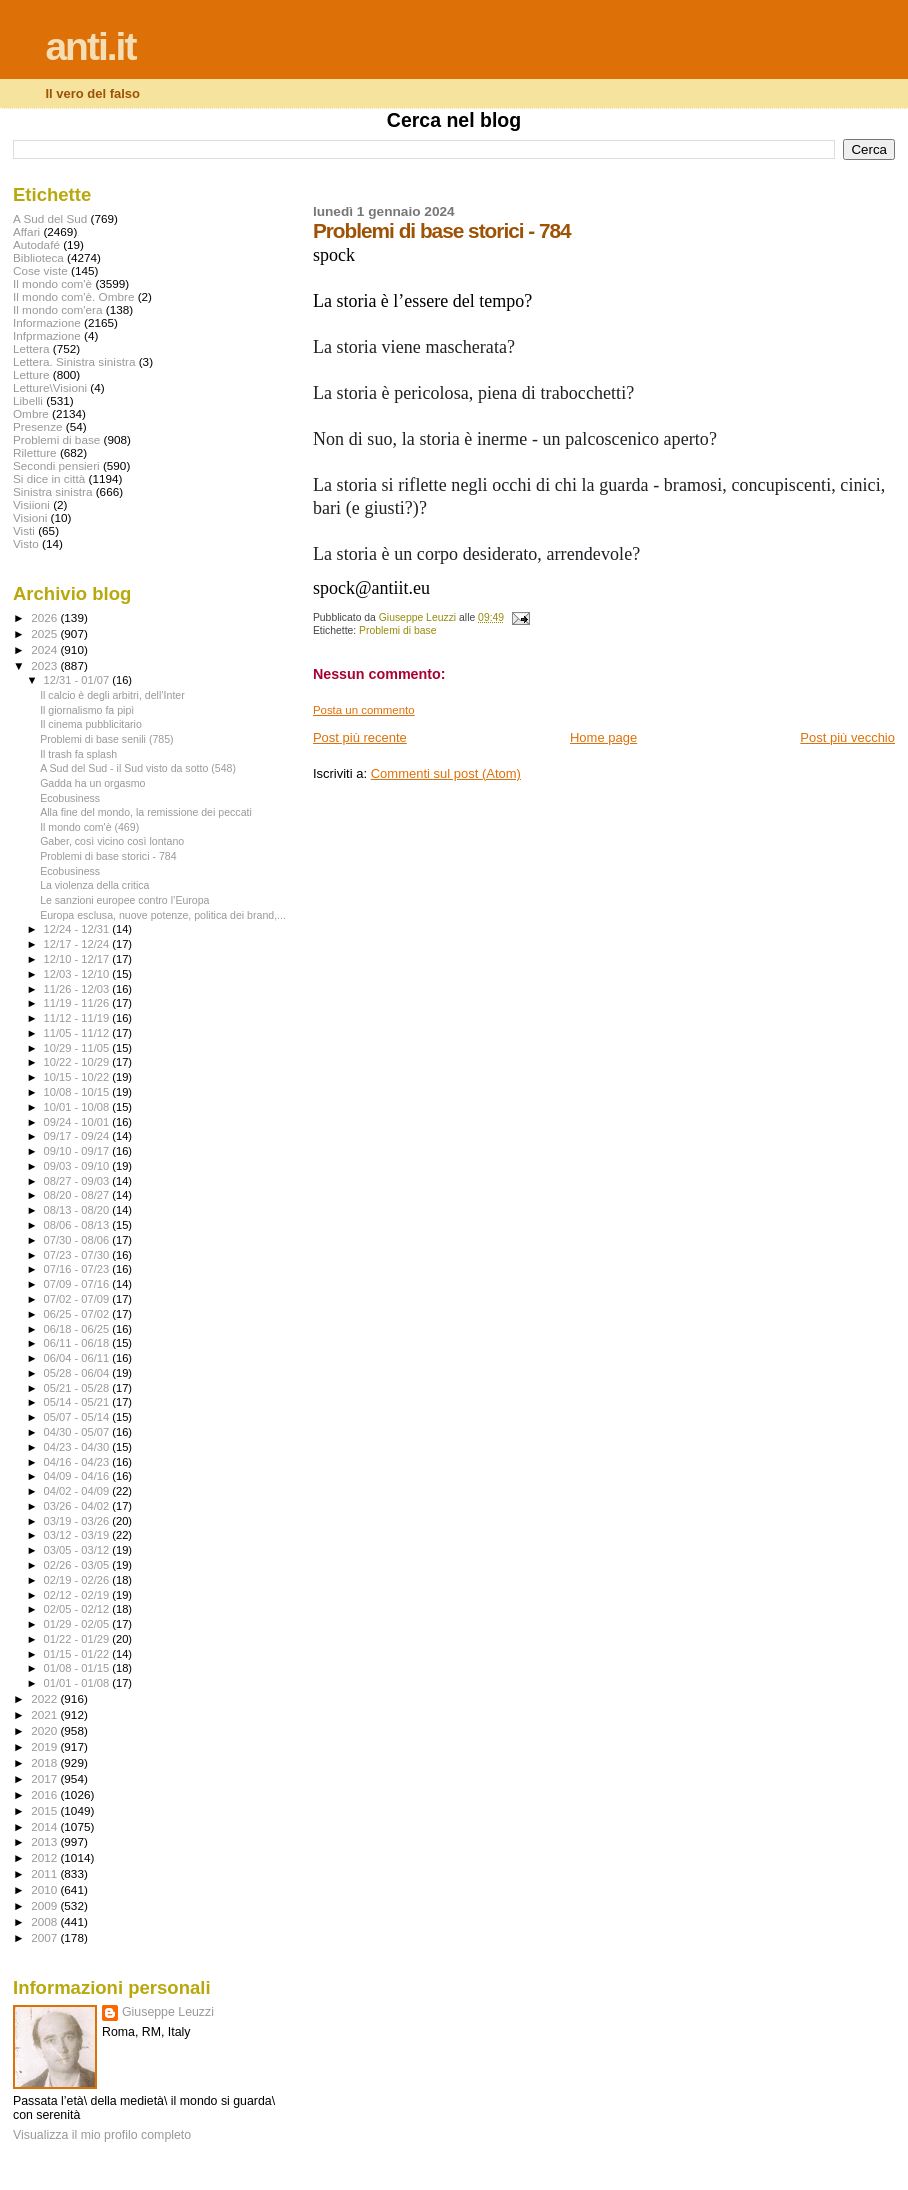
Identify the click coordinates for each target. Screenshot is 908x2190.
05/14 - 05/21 (78, 1402)
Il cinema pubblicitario (91, 724)
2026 (45, 617)
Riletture (35, 452)
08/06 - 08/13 (78, 1225)
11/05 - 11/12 (78, 1033)
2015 (45, 1810)
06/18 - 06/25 (78, 1329)
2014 (45, 1826)
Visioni (30, 517)
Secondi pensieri (56, 465)
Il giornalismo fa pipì (87, 710)
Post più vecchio (847, 737)
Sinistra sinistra (52, 491)
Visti (24, 530)
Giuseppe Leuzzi (168, 2012)
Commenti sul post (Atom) (446, 773)
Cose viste (40, 270)
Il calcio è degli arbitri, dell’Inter (112, 695)
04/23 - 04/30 (78, 1447)
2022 (45, 1698)
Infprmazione (47, 335)
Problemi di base (397, 630)
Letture (31, 374)
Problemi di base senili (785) (106, 739)
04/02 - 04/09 (78, 1491)
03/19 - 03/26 (78, 1521)
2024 (45, 649)
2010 (45, 1889)
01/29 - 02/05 (78, 1624)
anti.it (90, 46)
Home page (603, 737)
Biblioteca (38, 257)
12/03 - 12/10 (78, 974)
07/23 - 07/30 (78, 1255)
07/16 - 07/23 (78, 1269)
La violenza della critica (94, 885)
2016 (45, 1794)
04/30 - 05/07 (78, 1432)
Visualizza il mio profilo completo (102, 2135)
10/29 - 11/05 (78, 1048)
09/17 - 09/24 (78, 1136)
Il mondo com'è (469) (89, 827)
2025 (45, 633)
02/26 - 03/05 (78, 1565)
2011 (45, 1873)
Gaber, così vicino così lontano (112, 841)
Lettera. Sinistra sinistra (74, 361)
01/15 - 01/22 (78, 1654)
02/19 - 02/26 (78, 1580)
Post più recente (360, 737)
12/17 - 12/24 (78, 944)
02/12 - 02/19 (78, 1595)
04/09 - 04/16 (78, 1476)
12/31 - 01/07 (78, 680)
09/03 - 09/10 (78, 1166)
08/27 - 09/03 (78, 1181)
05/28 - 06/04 (78, 1373)
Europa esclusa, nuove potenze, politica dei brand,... (163, 915)
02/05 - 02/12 (78, 1609)
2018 (45, 1762)
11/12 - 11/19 (78, 1018)
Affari (26, 231)
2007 (45, 1937)
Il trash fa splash (78, 754)
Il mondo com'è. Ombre (73, 296)
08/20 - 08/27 (78, 1195)
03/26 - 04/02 (78, 1506)
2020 (45, 1730)
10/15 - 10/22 (78, 1077)
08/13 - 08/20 (78, 1210)
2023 (45, 665)
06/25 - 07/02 (78, 1314)
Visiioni (31, 504)
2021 (45, 1714)
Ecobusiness (70, 798)
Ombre (31, 413)
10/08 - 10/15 (78, 1092)
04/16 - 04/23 (78, 1462)
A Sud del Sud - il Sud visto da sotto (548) (138, 768)
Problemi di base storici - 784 (108, 856)
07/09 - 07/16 (78, 1284)
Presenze (38, 426)
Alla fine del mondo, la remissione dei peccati (146, 812)
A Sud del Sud (50, 218)
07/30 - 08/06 (78, 1240)
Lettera (31, 348)
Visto (26, 543)
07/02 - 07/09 (78, 1299)
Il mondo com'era (58, 309)
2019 (45, 1746)
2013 (45, 1841)
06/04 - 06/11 (78, 1358)
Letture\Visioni (50, 387)
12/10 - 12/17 (78, 959)
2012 (45, 1857)
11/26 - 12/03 (78, 989)
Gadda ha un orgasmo (92, 783)
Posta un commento (364, 710)
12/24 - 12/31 (78, 929)
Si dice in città (49, 478)
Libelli (28, 400)
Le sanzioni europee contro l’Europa (124, 900)
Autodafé (36, 244)
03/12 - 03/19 (78, 1535)
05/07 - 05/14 (78, 1417)
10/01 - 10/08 (78, 1107)
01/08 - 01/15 (78, 1668)
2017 (45, 1778)
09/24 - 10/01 (78, 1122)
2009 (45, 1905)
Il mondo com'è (52, 283)
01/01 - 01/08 (78, 1683)
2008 (45, 1921)
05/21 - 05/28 (78, 1388)
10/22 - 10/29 (78, 1062)
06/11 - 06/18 (78, 1343)
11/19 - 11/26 (78, 1003)
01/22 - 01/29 (78, 1639)
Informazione (47, 322)
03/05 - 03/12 (78, 1550)
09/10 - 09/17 (78, 1151)
